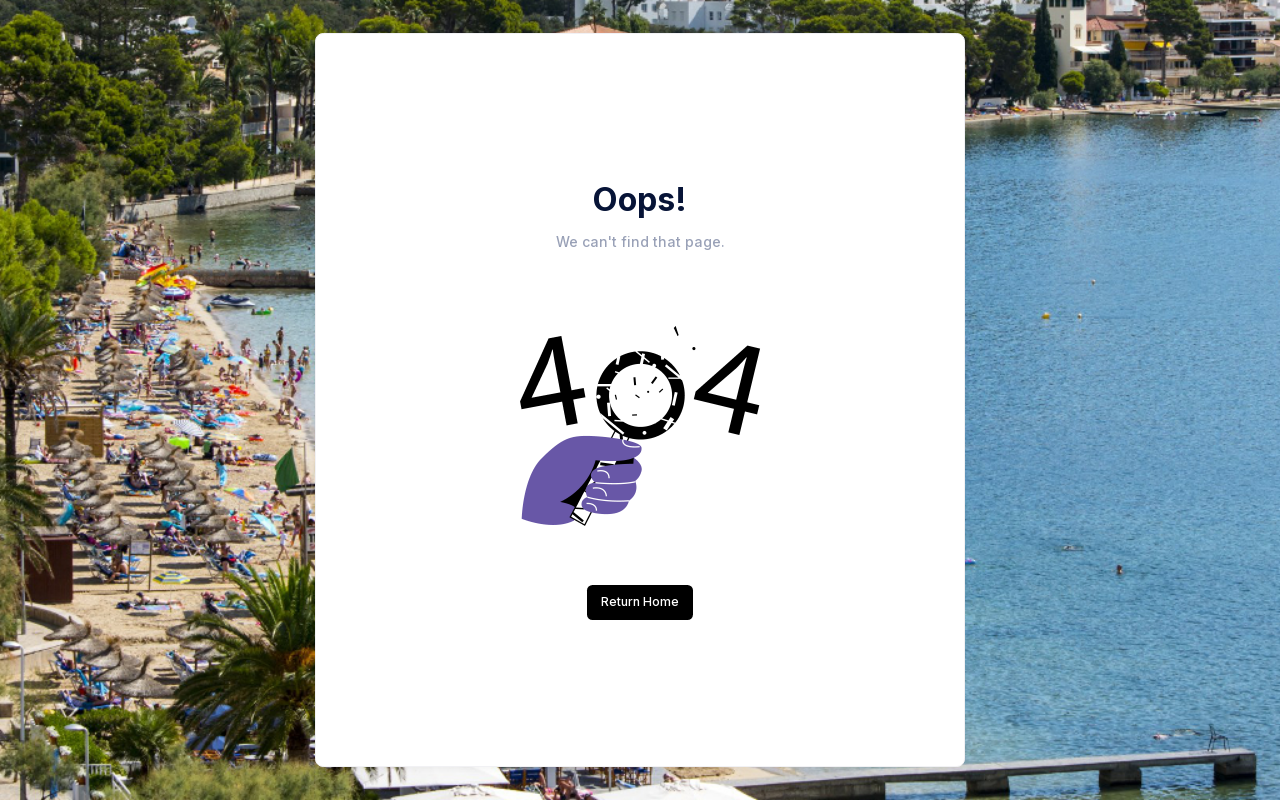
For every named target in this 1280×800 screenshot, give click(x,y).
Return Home (640, 601)
